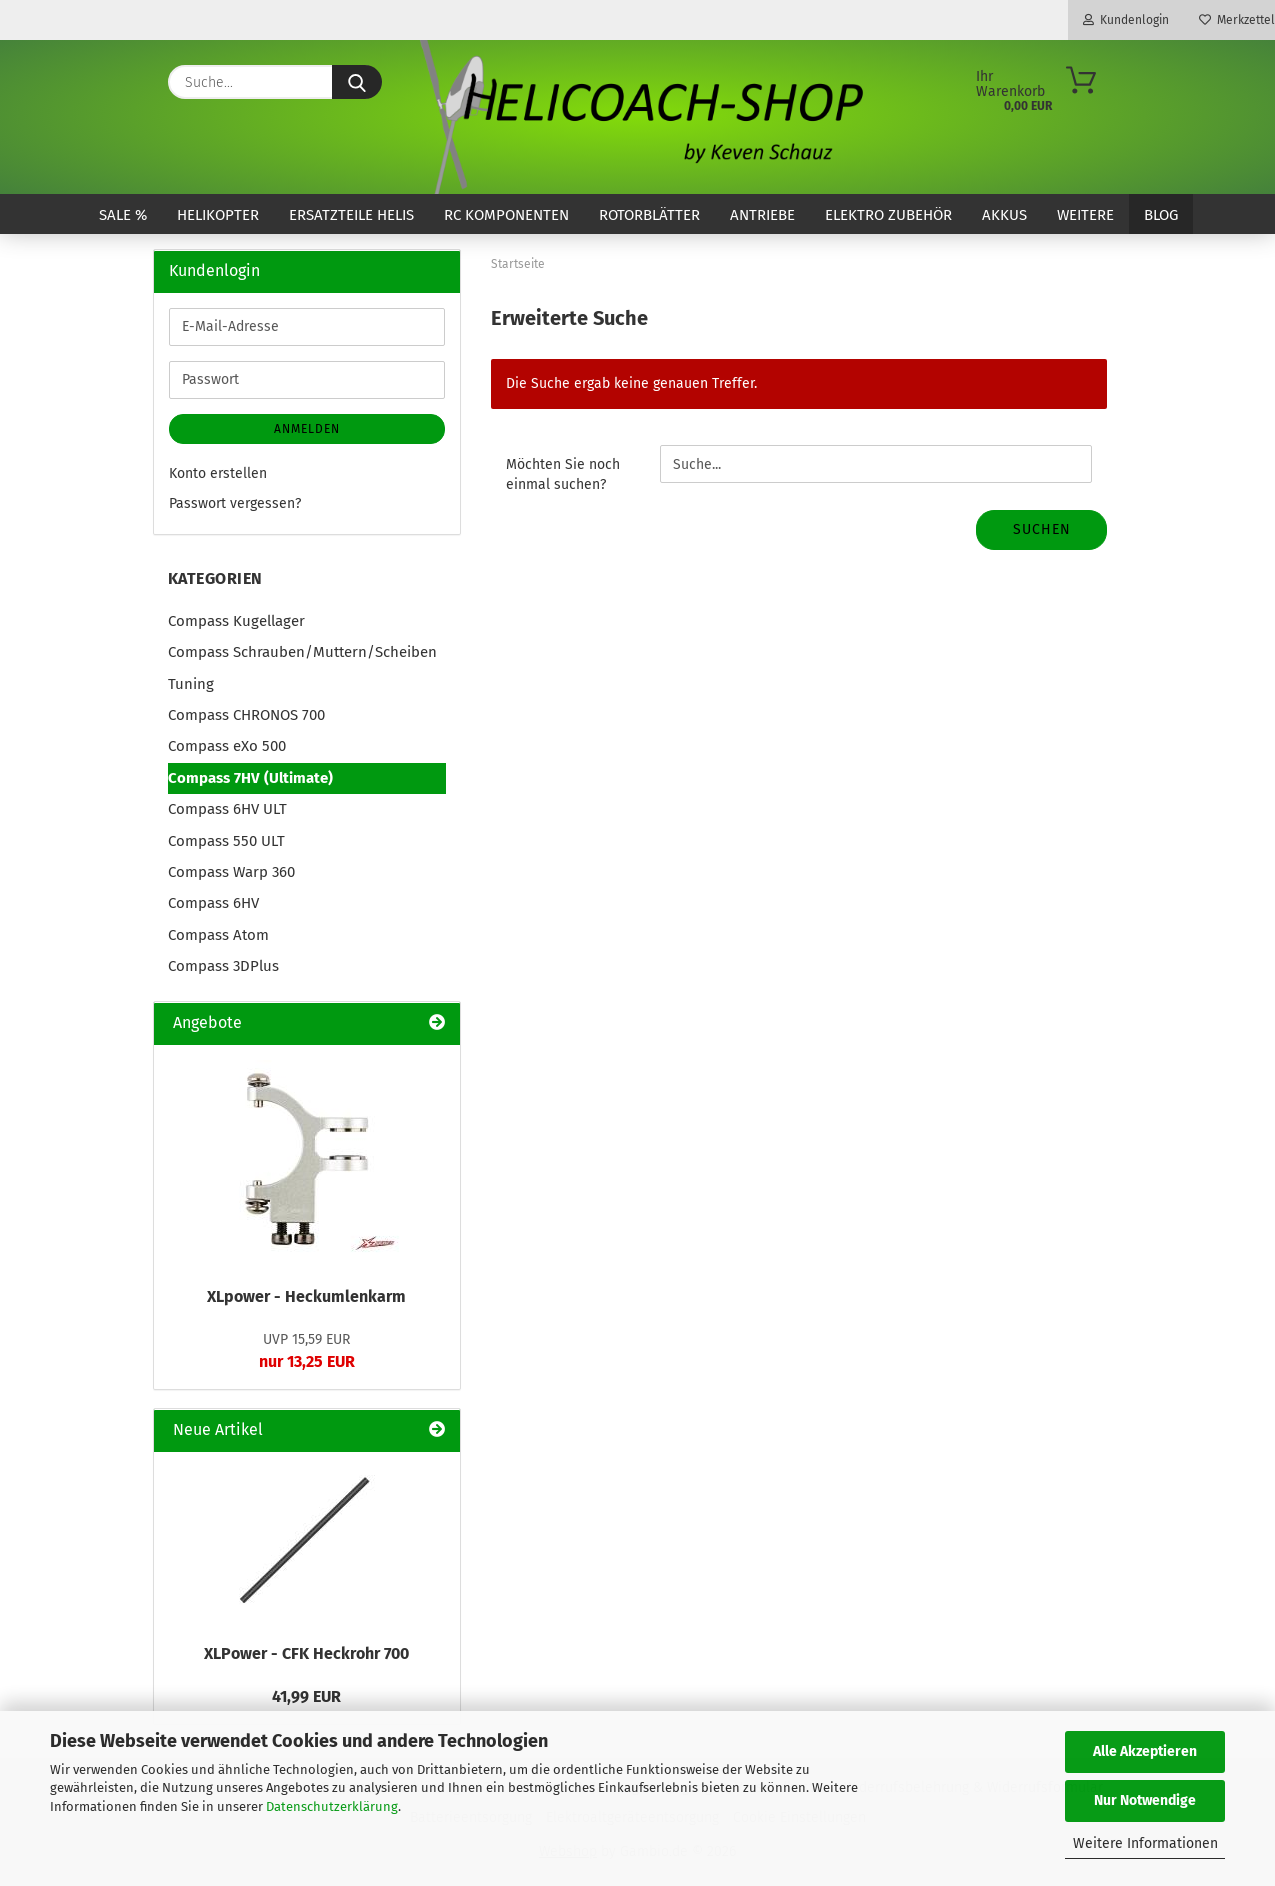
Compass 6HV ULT (227, 809)
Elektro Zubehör (888, 215)
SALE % (123, 215)
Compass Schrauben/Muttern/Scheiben (302, 652)
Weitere (1085, 215)
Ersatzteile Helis (351, 215)
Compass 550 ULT (226, 841)
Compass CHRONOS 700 (246, 715)
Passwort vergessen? (235, 503)
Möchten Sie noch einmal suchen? (563, 474)
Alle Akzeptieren (1145, 1751)
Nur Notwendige (1145, 1800)
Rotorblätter (649, 215)
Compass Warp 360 (231, 872)
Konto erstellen (218, 473)
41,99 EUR (306, 1696)
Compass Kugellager (236, 621)
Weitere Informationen (1145, 1843)
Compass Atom (218, 935)
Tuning (191, 684)
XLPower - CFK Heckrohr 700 (306, 1653)
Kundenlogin (1126, 20)
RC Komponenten (506, 215)
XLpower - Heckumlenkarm (306, 1296)
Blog (1161, 215)
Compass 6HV (213, 903)
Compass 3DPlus (223, 966)
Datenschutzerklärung (332, 1806)
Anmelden (307, 429)
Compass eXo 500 (227, 746)
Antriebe (762, 215)
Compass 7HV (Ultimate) (250, 778)
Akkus (1004, 215)
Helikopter (218, 215)
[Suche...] (357, 82)
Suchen (1042, 529)
